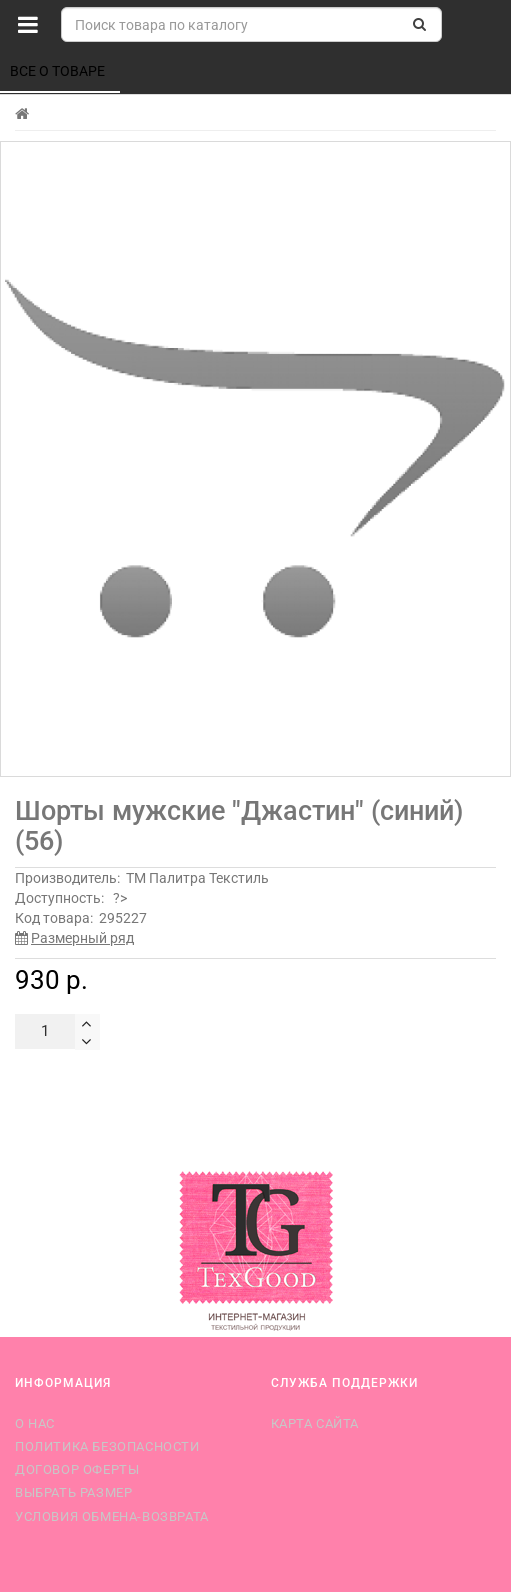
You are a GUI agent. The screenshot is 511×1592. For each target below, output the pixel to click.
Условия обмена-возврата (112, 1516)
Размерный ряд (82, 938)
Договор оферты (77, 1469)
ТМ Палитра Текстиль (197, 878)
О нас (35, 1423)
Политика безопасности (107, 1446)
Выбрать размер (73, 1492)
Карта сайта (315, 1423)
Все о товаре (59, 71)
